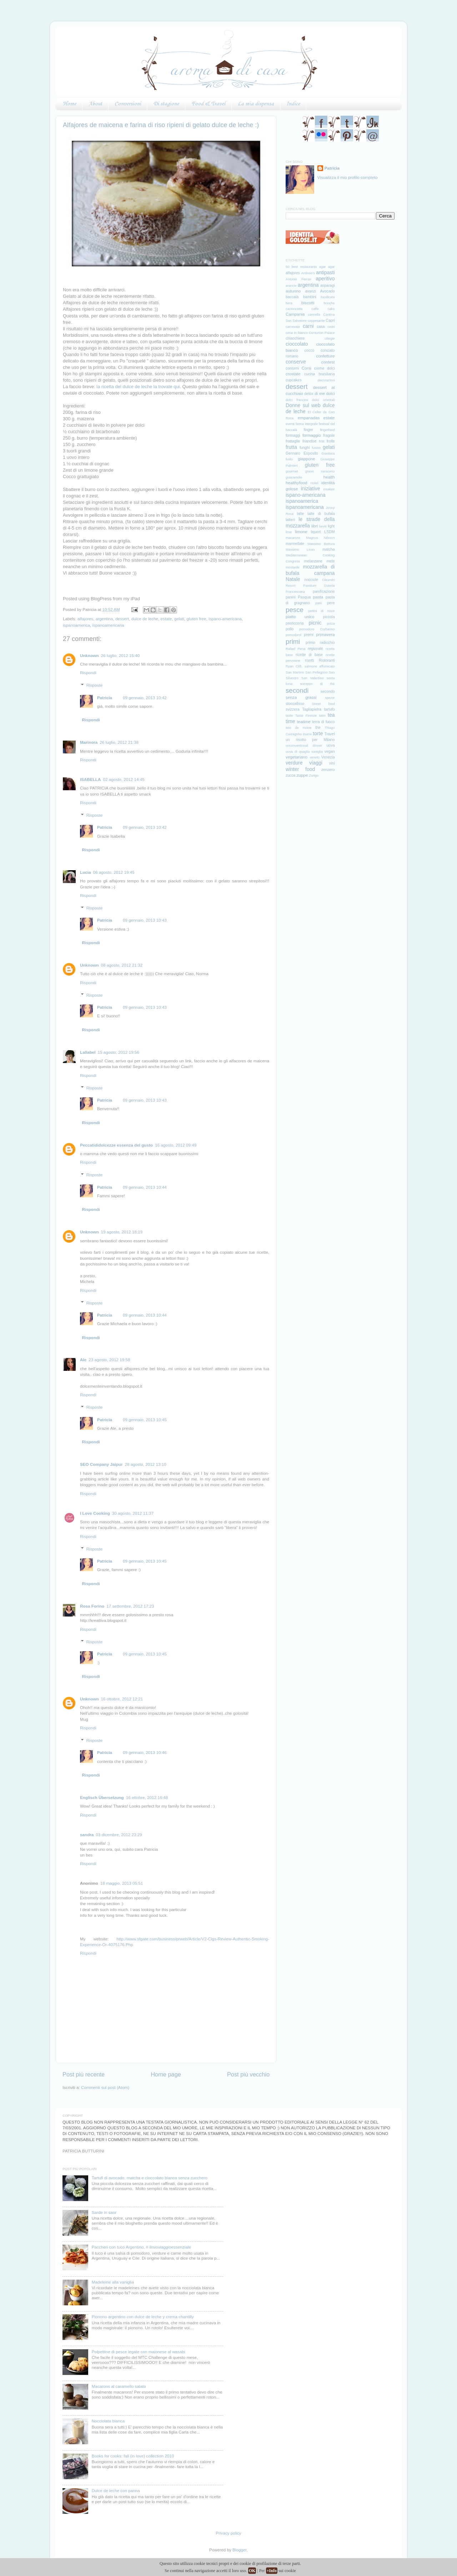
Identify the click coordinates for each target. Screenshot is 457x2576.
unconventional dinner (304, 745)
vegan (330, 751)
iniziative (310, 488)
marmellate (295, 543)
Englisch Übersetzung (102, 1797)
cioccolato (297, 344)
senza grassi (301, 697)
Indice (293, 104)
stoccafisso (295, 703)
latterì (290, 519)
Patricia (104, 697)
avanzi (310, 291)
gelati (179, 618)
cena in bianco (297, 333)
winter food (300, 769)
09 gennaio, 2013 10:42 (145, 697)
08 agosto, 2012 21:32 (121, 965)
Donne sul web (303, 405)
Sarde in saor (104, 2212)
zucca (290, 775)
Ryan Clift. (294, 666)
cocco (309, 350)
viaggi (315, 763)
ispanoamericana (108, 625)
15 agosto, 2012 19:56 (118, 1052)
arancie (291, 285)
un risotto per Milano (310, 739)
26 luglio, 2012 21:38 (119, 742)
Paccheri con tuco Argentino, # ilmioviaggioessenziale (141, 2247)
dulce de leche (144, 618)
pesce (294, 609)
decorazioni (326, 380)
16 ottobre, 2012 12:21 (122, 1699)
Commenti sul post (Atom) (105, 2087)
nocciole (311, 579)
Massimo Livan (300, 549)
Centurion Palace (322, 333)
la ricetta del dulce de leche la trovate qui (138, 386)
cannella (314, 314)
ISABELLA (90, 779)
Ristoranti (327, 660)
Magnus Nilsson (320, 538)
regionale (315, 648)
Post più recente (83, 2074)
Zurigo (314, 775)
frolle (331, 441)
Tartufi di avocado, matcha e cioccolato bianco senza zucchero (149, 2177)
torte (318, 733)
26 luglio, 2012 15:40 (120, 655)
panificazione (324, 591)
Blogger (239, 2549)
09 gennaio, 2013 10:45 (145, 1419)
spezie (330, 698)
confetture (325, 356)
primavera (325, 634)
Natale (293, 579)
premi (308, 634)
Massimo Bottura (321, 544)
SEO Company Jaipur (101, 1464)
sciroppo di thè (317, 684)
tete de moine (299, 728)
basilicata (328, 297)
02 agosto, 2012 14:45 (123, 779)
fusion (316, 448)
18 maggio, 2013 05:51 (121, 1883)
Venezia (328, 757)
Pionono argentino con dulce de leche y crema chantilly (143, 2316)
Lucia (85, 872)
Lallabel (88, 1052)
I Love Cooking (95, 1513)
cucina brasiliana (319, 374)
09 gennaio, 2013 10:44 (145, 1187)
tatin (322, 715)
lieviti (323, 526)
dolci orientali (323, 400)
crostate (293, 373)
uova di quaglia (298, 751)
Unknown (89, 655)
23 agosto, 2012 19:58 (109, 1359)
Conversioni (128, 104)
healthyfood (296, 482)
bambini (309, 297)
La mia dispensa (256, 104)
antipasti (325, 272)
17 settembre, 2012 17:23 (130, 1606)
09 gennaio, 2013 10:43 (145, 920)
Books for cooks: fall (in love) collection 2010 (133, 2456)
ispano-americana (225, 618)
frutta (291, 447)
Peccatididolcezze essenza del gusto (116, 1145)
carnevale (293, 327)
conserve (296, 362)
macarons (293, 538)
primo (310, 642)
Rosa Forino (92, 1606)
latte (300, 513)
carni (308, 326)
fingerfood (327, 430)
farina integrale (307, 424)
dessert (122, 618)
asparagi (327, 285)
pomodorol (293, 635)
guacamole (294, 477)
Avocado (327, 291)
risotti (309, 660)
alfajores (85, 618)
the (318, 727)
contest (328, 362)
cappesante (316, 320)
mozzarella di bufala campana (310, 570)
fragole (329, 435)
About (95, 104)
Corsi (306, 368)
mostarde (293, 567)
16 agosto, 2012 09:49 (175, 1145)
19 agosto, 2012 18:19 (121, 1231)
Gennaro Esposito (302, 453)
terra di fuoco (323, 722)
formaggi (293, 435)
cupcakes (293, 380)
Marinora (88, 742)
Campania (295, 314)
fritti (321, 441)
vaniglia (317, 751)
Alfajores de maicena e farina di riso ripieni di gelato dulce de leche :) (161, 125)
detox (308, 393)
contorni (292, 368)
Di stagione (166, 104)
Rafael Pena (295, 649)
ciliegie (330, 338)
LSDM (329, 532)
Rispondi (88, 672)
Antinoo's (308, 273)
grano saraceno (320, 471)
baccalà (292, 297)
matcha (328, 549)
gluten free (196, 618)
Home (69, 104)
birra (289, 303)
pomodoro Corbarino (317, 629)
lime (289, 532)
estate (166, 618)
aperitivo (325, 278)
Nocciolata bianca (108, 2421)
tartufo (329, 709)
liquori (316, 532)
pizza (331, 623)
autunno (293, 291)
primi (293, 641)
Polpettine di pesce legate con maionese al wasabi (138, 2351)
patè (318, 603)
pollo (289, 629)
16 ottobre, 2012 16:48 (147, 1797)
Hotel (314, 483)
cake (331, 309)
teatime (303, 721)
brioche (329, 303)
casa (321, 326)
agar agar (327, 267)
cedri (331, 327)
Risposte (94, 685)
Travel (330, 734)
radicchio (327, 642)
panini (291, 597)
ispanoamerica (76, 625)
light (331, 526)
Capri (330, 320)
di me (320, 393)
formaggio (311, 435)
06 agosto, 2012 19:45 (114, 872)
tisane (307, 734)
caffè (314, 309)
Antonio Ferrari (298, 279)
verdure (294, 763)
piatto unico (300, 616)
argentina (104, 618)
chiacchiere (295, 338)
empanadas (309, 417)
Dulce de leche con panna (116, 2490)
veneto (315, 757)
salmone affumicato (320, 666)
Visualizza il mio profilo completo (347, 177)
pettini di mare (321, 611)
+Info (272, 2570)
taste (289, 715)
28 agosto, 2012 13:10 (145, 1464)
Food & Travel (208, 104)
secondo (328, 691)
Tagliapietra (311, 709)
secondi (297, 690)
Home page (166, 2074)
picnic (315, 623)
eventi (290, 424)
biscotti (307, 302)
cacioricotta (294, 309)
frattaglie (293, 441)
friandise (309, 441)
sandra (87, 1834)
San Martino (295, 672)
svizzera (293, 709)
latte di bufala (321, 513)
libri (314, 525)
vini (332, 763)
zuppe (302, 775)
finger (308, 429)
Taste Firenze (306, 715)
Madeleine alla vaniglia (113, 2282)
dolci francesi (297, 400)
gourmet (292, 471)
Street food (323, 704)
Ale (83, 1359)
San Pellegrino (316, 672)
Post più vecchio (248, 2074)
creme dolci (324, 368)
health (329, 477)
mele (331, 561)
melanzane (313, 561)
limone (301, 531)
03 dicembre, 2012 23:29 (119, 1834)
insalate (329, 489)
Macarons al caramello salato (119, 2386)
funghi (305, 447)
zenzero (328, 769)
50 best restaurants (301, 267)
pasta (318, 597)
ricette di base (309, 654)
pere (331, 603)
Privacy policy (228, 2533)
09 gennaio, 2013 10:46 (145, 1752)
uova (331, 745)
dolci (330, 393)
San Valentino (312, 678)
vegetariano (296, 757)
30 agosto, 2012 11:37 (133, 1513)
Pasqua (304, 597)
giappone (306, 458)
